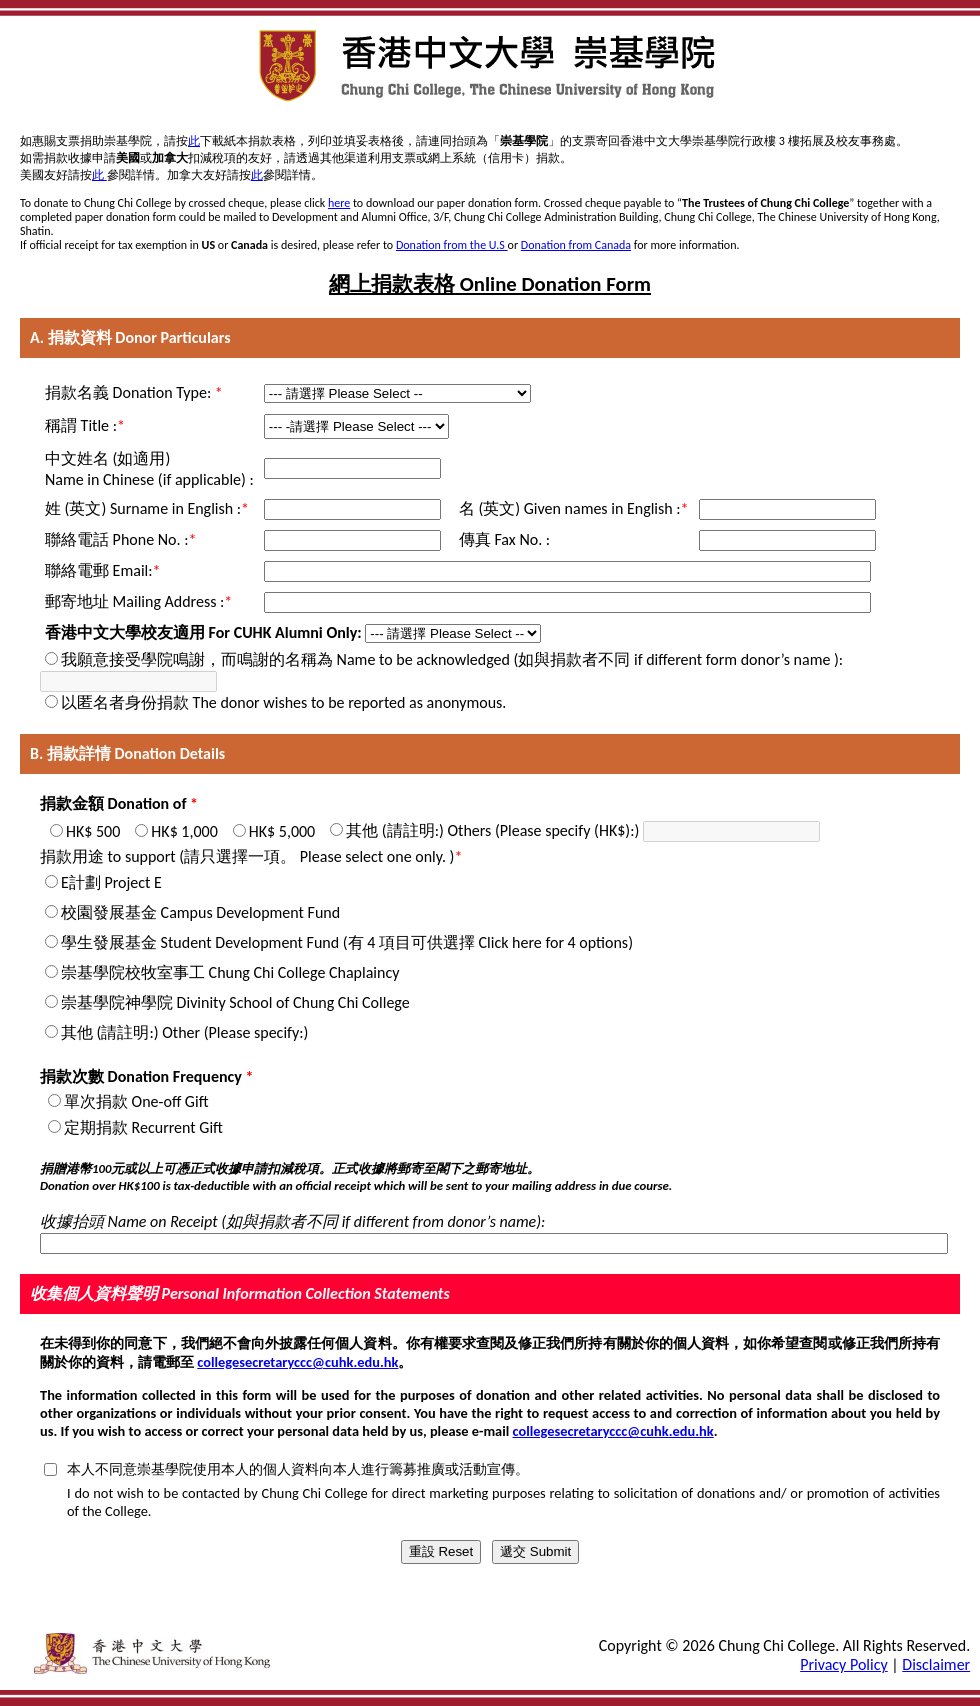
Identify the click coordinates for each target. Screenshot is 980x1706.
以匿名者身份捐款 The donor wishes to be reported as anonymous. (283, 702)
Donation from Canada (576, 245)
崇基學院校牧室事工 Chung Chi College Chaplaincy (230, 972)
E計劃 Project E (111, 882)
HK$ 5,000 (282, 831)
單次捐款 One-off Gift (136, 1101)
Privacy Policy (844, 1664)
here (339, 203)
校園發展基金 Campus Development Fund (200, 912)
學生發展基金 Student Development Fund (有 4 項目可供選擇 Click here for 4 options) (347, 942)
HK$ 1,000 (184, 831)
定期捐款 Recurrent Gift (143, 1127)
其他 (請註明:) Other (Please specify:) (184, 1032)
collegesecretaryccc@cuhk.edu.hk (297, 1362)
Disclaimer (936, 1664)
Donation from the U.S (452, 245)
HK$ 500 (93, 831)
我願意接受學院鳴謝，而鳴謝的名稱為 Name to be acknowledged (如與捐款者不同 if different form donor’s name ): (452, 659)
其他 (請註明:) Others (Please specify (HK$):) (492, 830)
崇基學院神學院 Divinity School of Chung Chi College (235, 1002)
